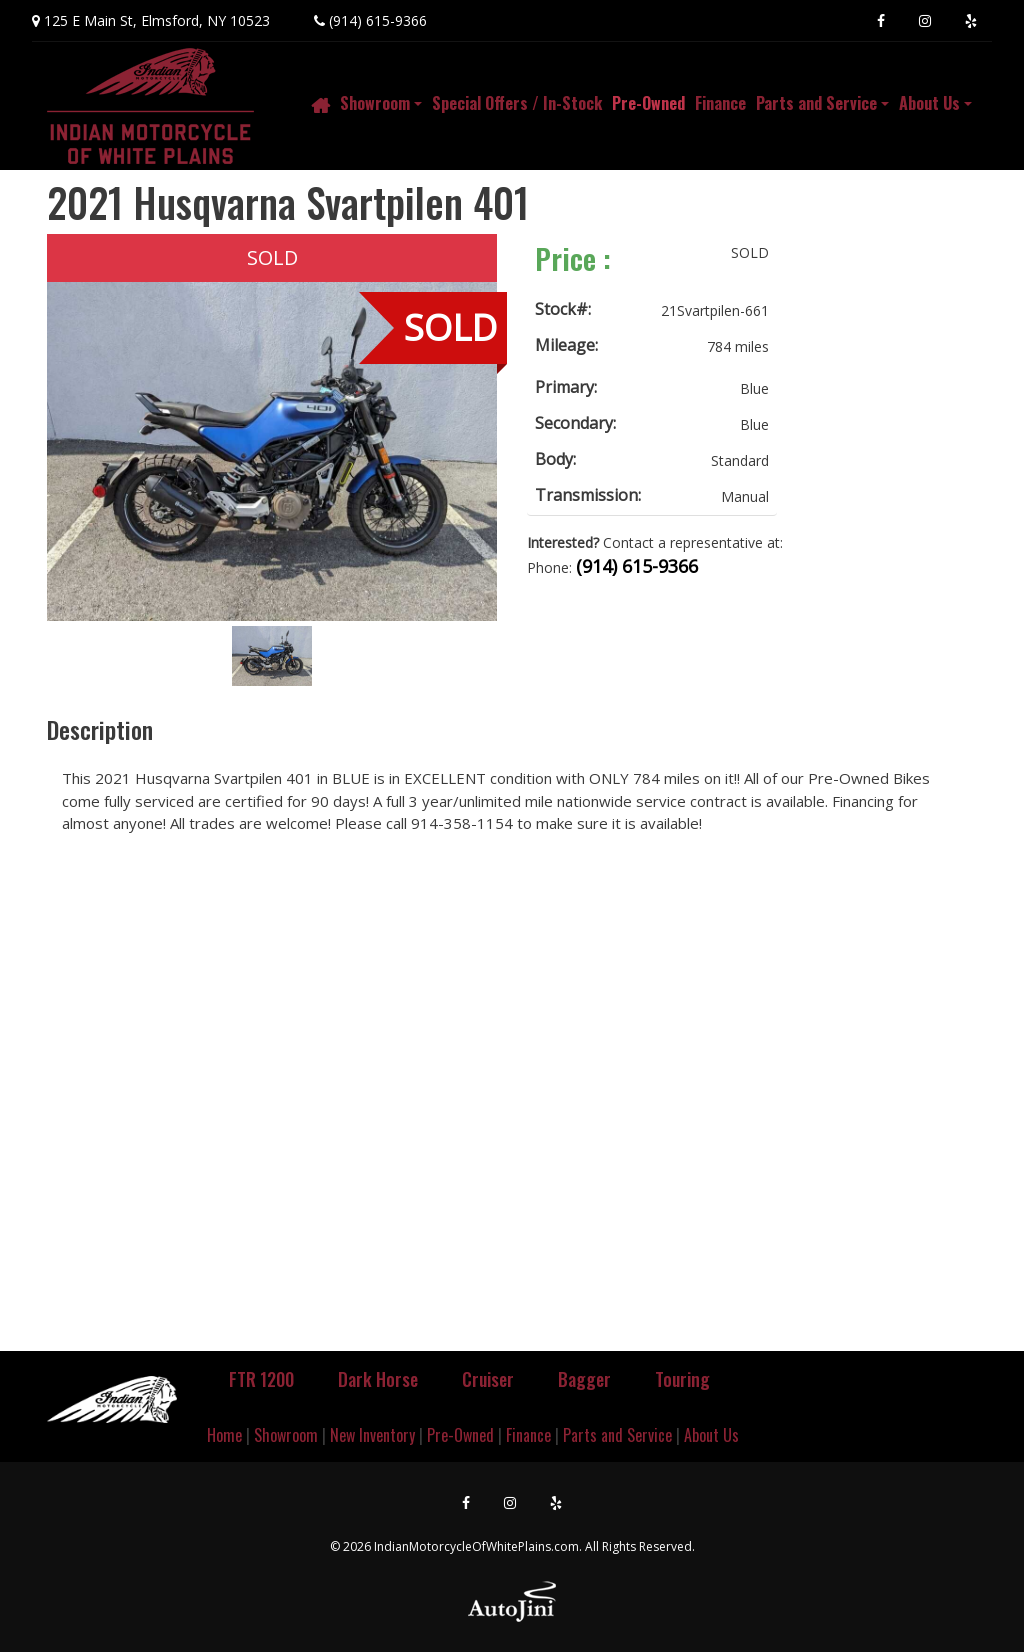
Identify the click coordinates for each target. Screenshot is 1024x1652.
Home (224, 1435)
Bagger (584, 1379)
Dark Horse (378, 1379)
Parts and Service (617, 1435)
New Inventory (372, 1435)
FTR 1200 (261, 1379)
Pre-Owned (460, 1435)
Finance (528, 1435)
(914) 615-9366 (378, 20)
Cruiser (488, 1379)
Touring (682, 1379)
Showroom (286, 1435)
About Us (711, 1435)
